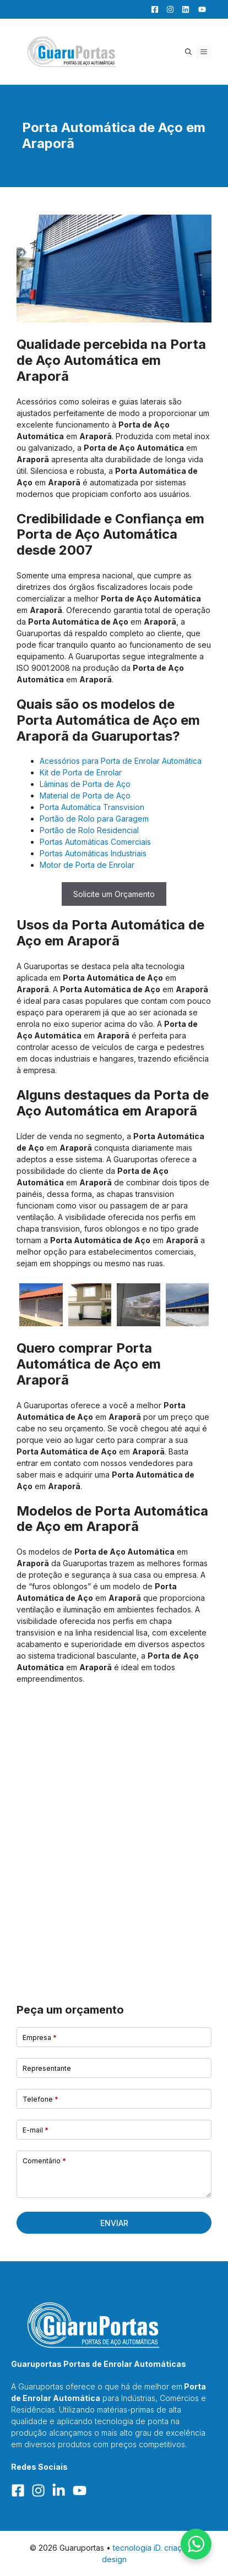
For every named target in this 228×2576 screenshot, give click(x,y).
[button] (188, 52)
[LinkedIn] (182, 9)
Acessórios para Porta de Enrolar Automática (121, 760)
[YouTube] (199, 9)
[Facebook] (152, 9)
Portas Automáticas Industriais (93, 853)
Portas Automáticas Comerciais (95, 841)
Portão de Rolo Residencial (89, 830)
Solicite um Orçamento (114, 894)
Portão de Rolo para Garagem (94, 818)
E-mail (35, 2130)
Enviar (114, 2223)
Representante (47, 2068)
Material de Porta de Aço (85, 795)
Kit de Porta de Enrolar (81, 772)
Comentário (44, 2161)
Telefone (40, 2099)
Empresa (40, 2037)
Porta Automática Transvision (92, 807)
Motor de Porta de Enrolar (87, 864)
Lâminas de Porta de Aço (85, 784)
